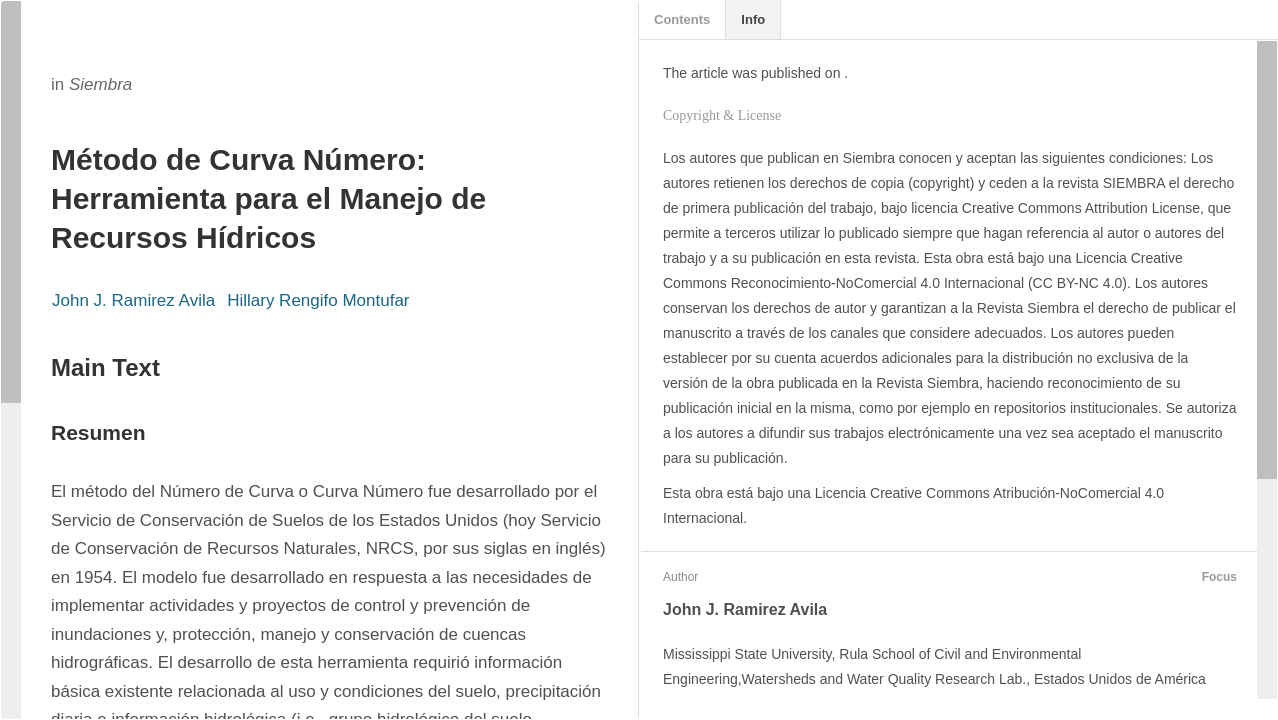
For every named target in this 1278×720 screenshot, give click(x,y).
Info (753, 19)
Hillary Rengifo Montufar (318, 300)
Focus (1217, 577)
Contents (682, 19)
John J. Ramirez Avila (133, 300)
